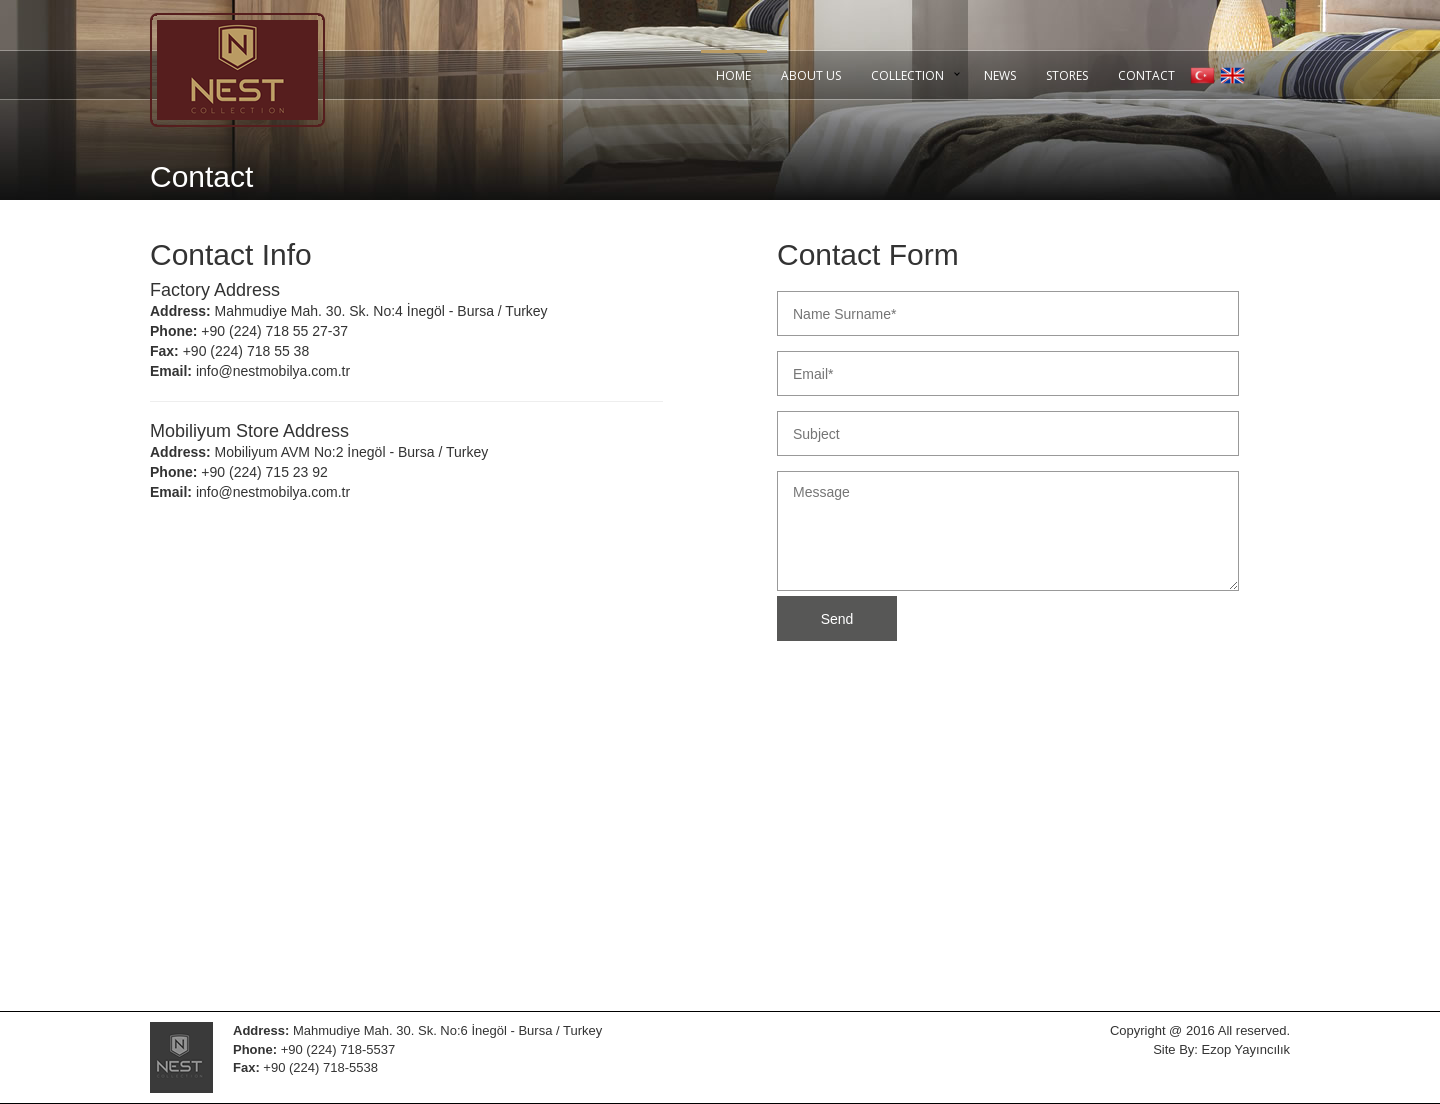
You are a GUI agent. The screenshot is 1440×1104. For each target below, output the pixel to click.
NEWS (1000, 75)
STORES (1067, 75)
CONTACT (1146, 75)
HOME (733, 75)
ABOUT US (811, 75)
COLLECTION (907, 75)
